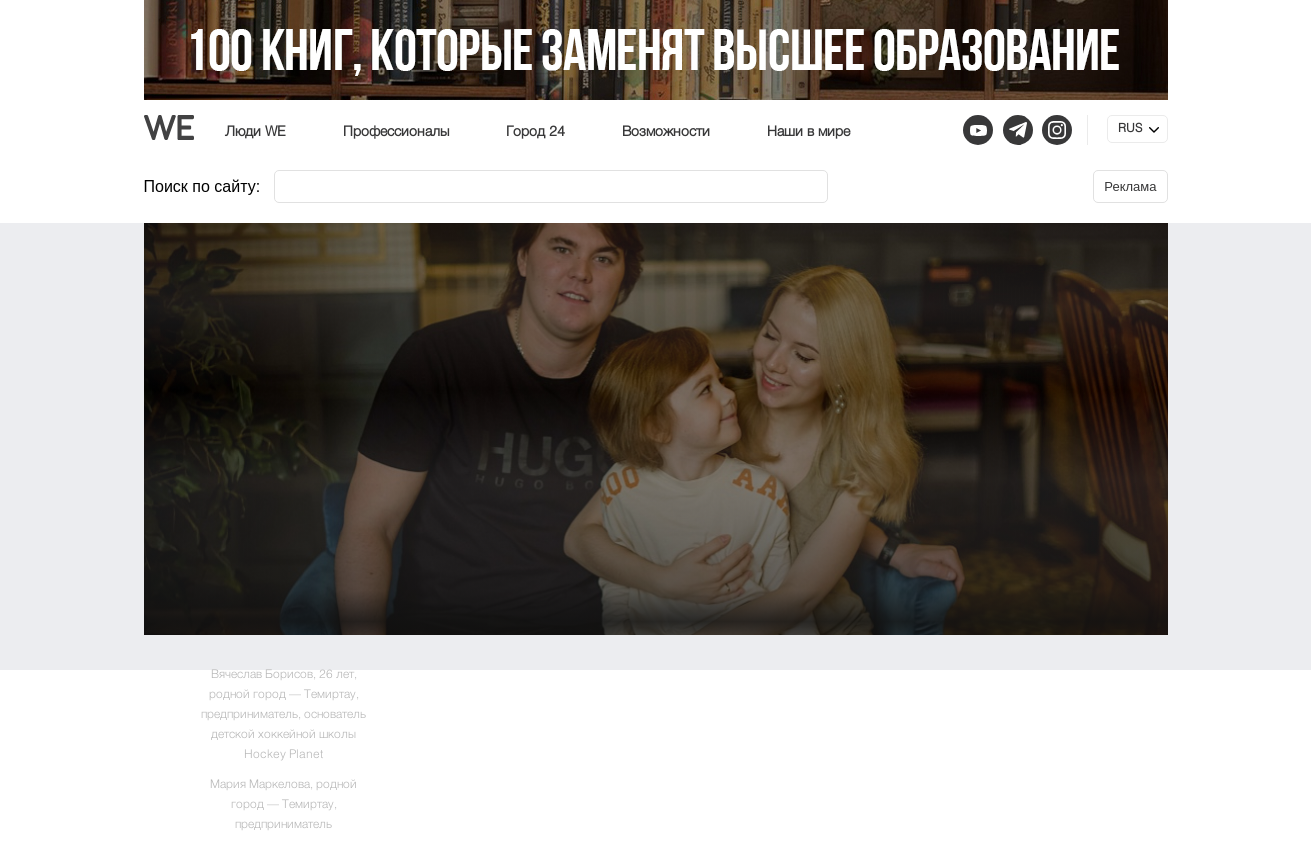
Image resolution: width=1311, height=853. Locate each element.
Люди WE (255, 132)
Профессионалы (396, 132)
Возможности (666, 132)
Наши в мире (808, 132)
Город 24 (535, 132)
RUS (1130, 129)
